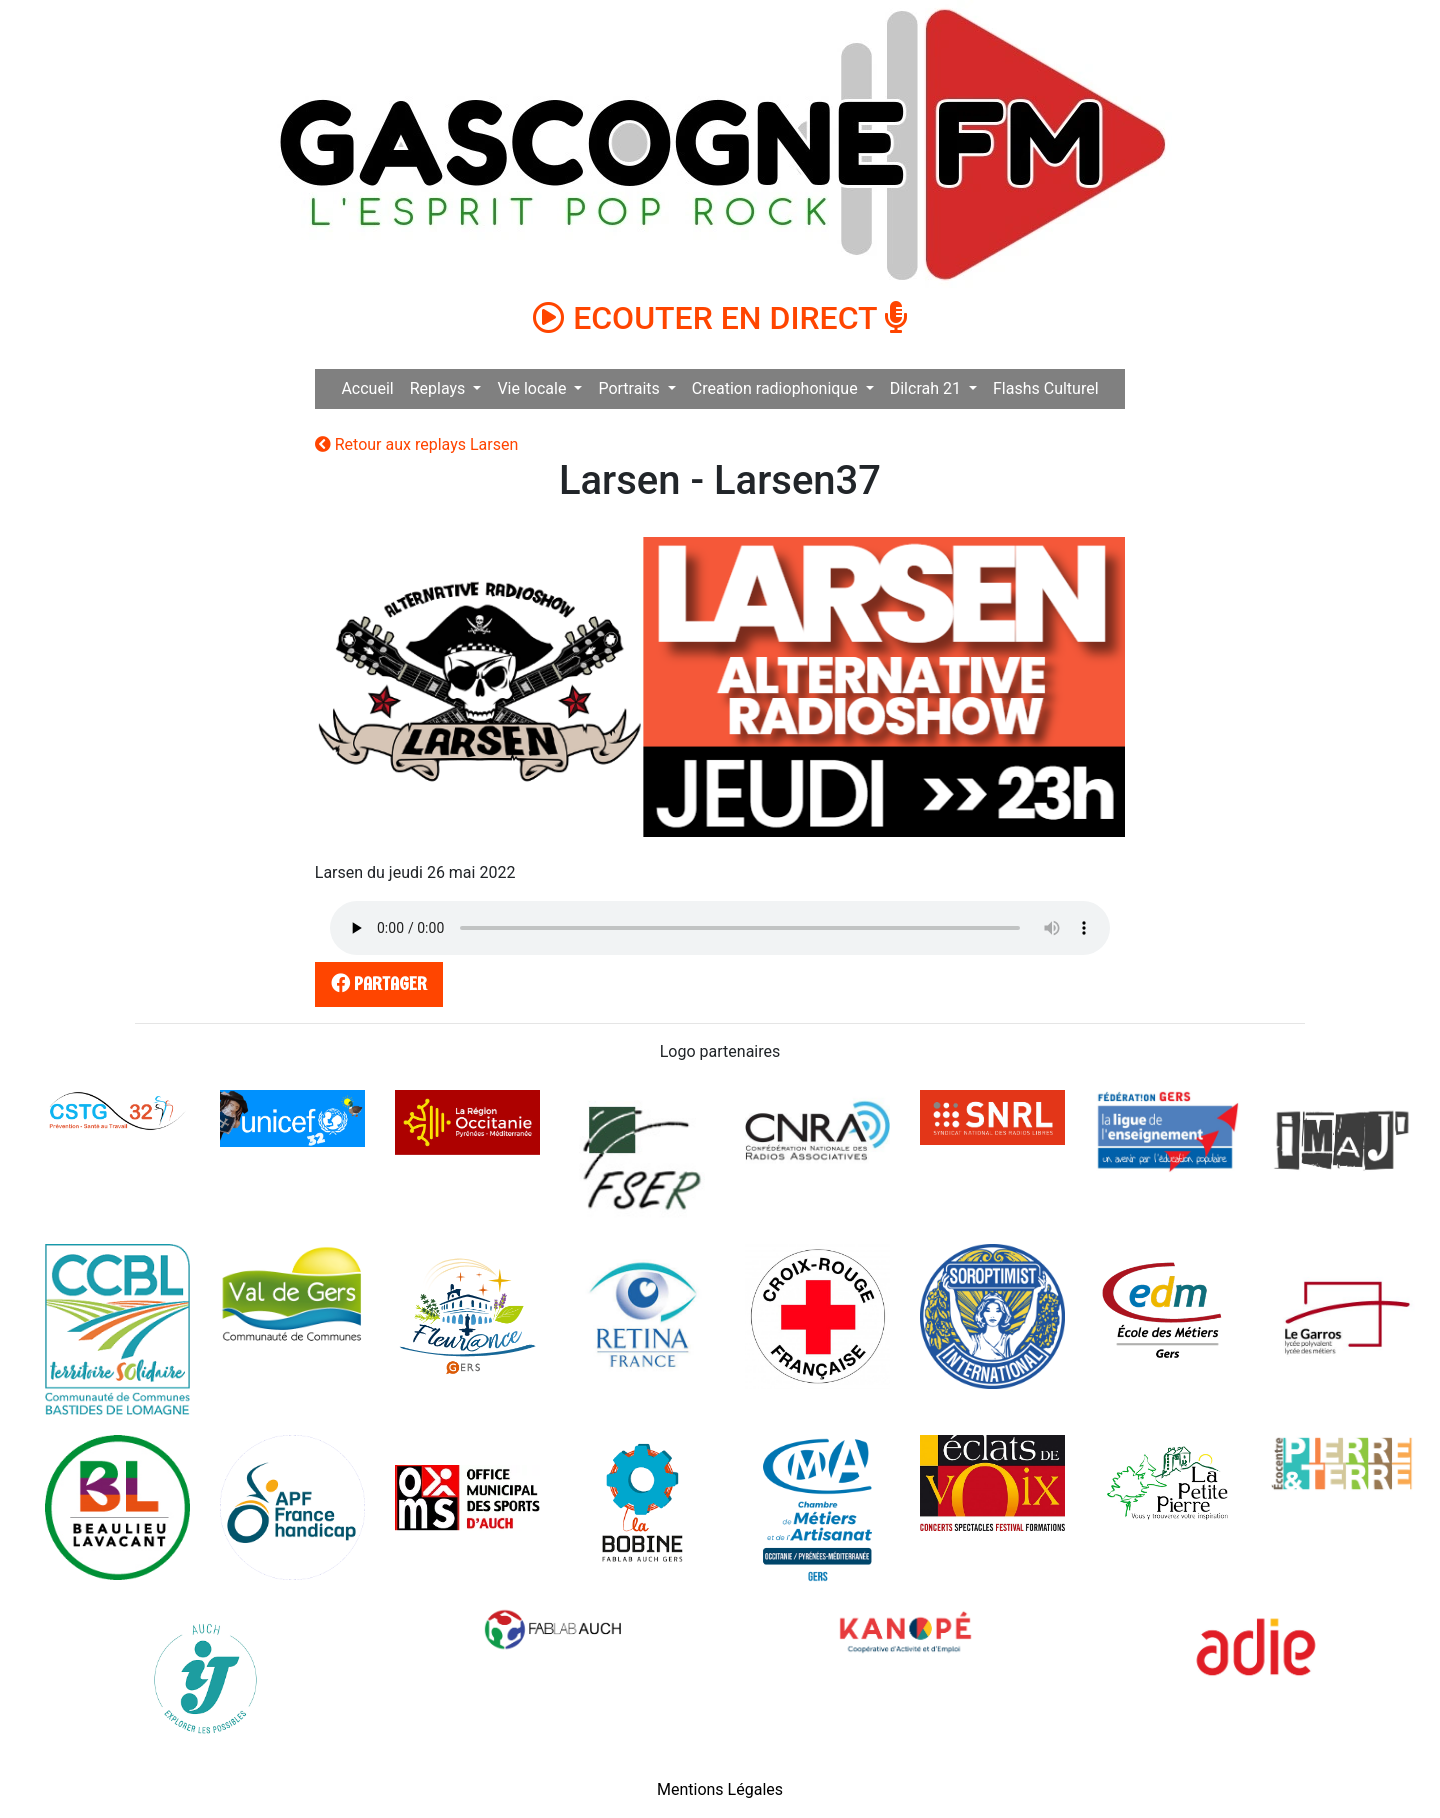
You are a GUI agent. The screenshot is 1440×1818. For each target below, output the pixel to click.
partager (375, 983)
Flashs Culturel (1046, 388)
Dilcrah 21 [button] (927, 388)
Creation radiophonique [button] (777, 388)
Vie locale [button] (533, 388)
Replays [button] (440, 388)
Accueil (367, 388)
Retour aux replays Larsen (417, 444)
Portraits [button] (630, 388)
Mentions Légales (720, 1789)
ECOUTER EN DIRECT (720, 318)
